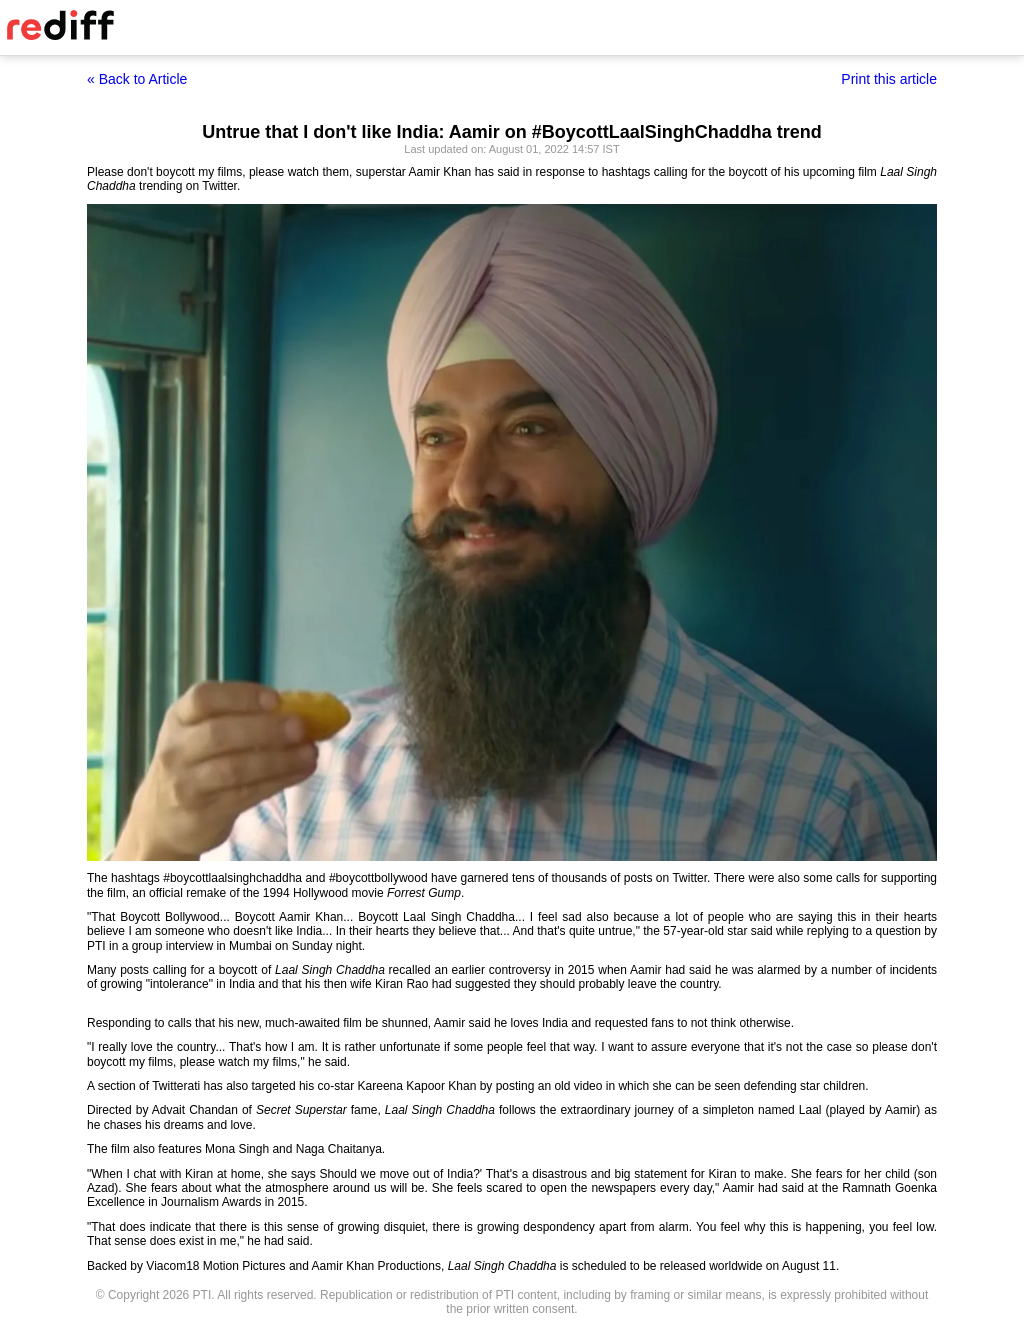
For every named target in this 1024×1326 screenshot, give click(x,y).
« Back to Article (137, 79)
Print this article (889, 79)
